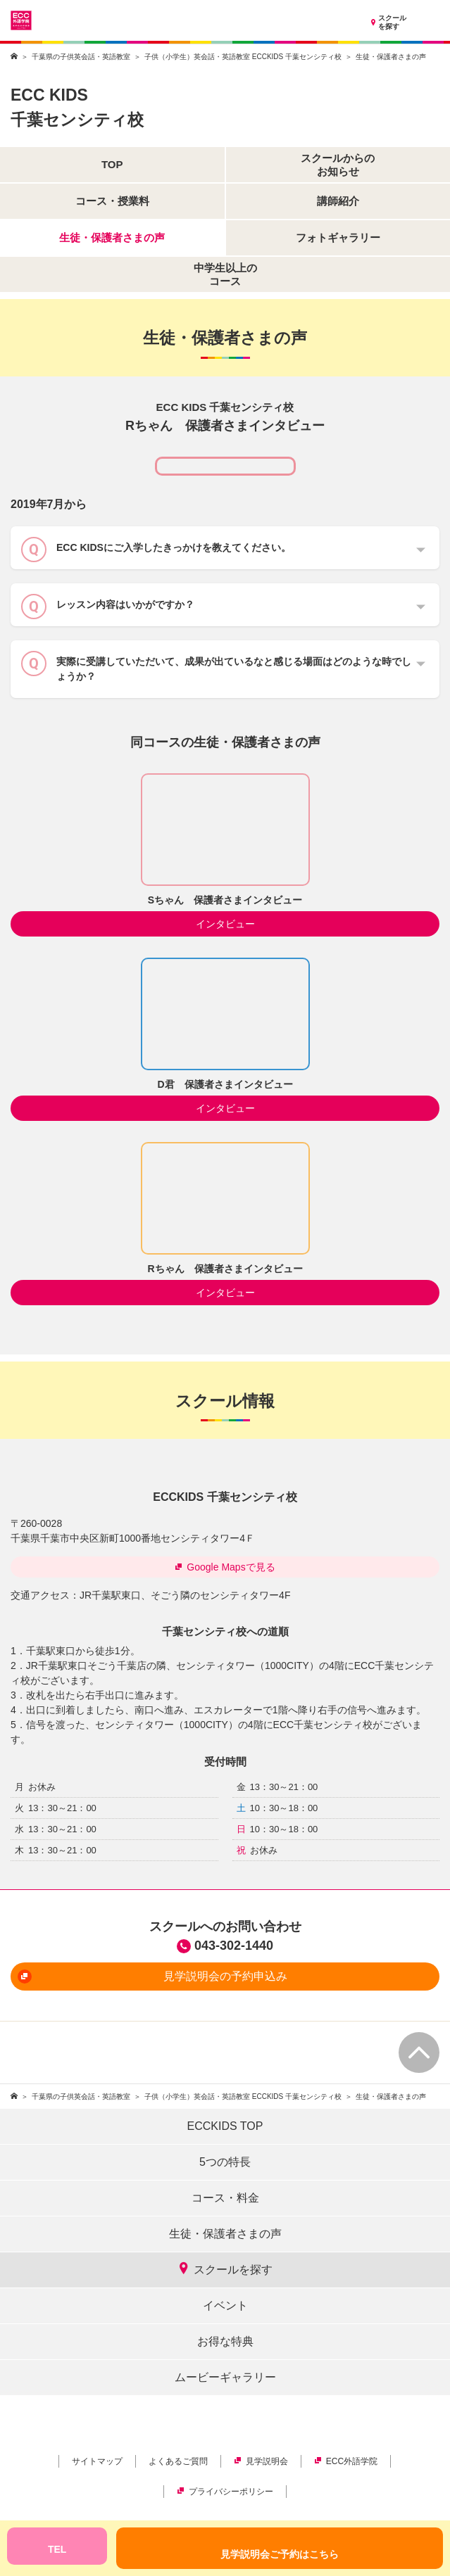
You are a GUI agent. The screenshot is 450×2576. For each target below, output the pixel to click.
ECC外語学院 (345, 2461)
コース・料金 (225, 2198)
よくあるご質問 (178, 2461)
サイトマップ (97, 2461)
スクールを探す (387, 22)
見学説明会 (261, 2461)
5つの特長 (225, 2162)
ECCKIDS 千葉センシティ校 (224, 1497)
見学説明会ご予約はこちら (279, 2554)
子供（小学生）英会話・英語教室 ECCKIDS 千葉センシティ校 (243, 57)
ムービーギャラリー (225, 2377)
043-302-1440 (233, 1946)
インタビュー (225, 923)
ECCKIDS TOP (225, 2126)
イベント (225, 2305)
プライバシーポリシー (225, 2491)
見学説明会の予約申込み (152, 1976)
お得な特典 (225, 2341)
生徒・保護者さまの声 (225, 2234)
